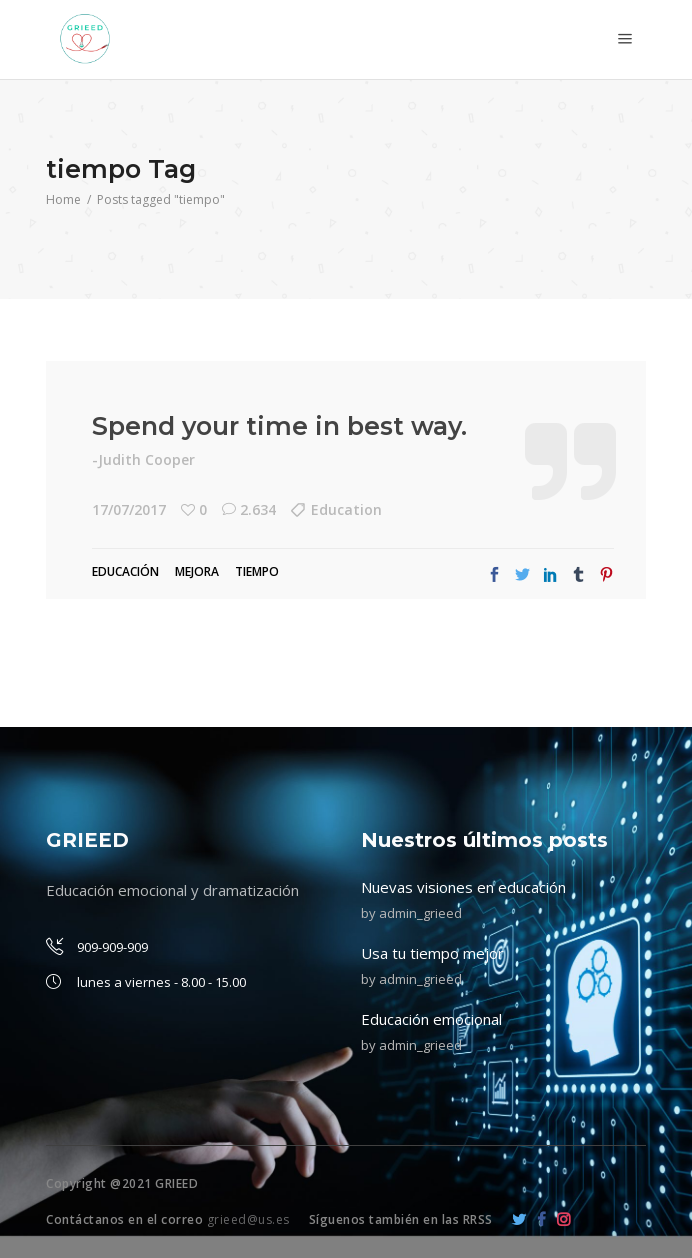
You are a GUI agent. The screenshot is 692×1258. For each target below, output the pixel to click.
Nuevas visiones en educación (463, 887)
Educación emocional (431, 1019)
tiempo (257, 571)
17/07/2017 (129, 509)
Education (346, 509)
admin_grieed (420, 913)
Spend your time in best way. (279, 426)
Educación (125, 571)
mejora (197, 571)
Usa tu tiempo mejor (432, 953)
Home (63, 200)
